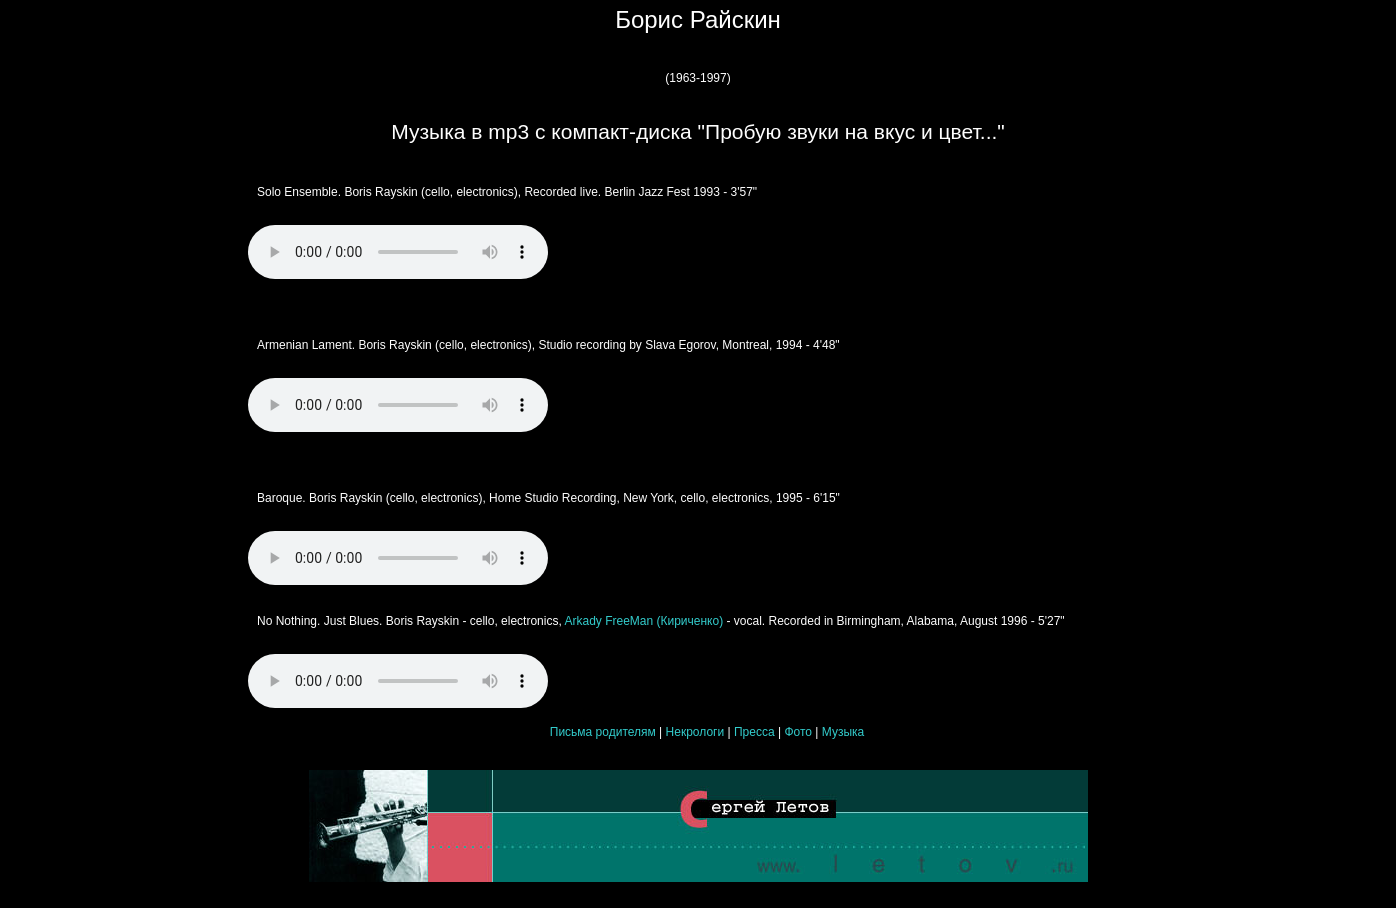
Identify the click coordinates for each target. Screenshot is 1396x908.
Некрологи (695, 732)
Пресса (754, 732)
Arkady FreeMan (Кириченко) (642, 621)
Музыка (843, 732)
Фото (798, 732)
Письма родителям (603, 732)
